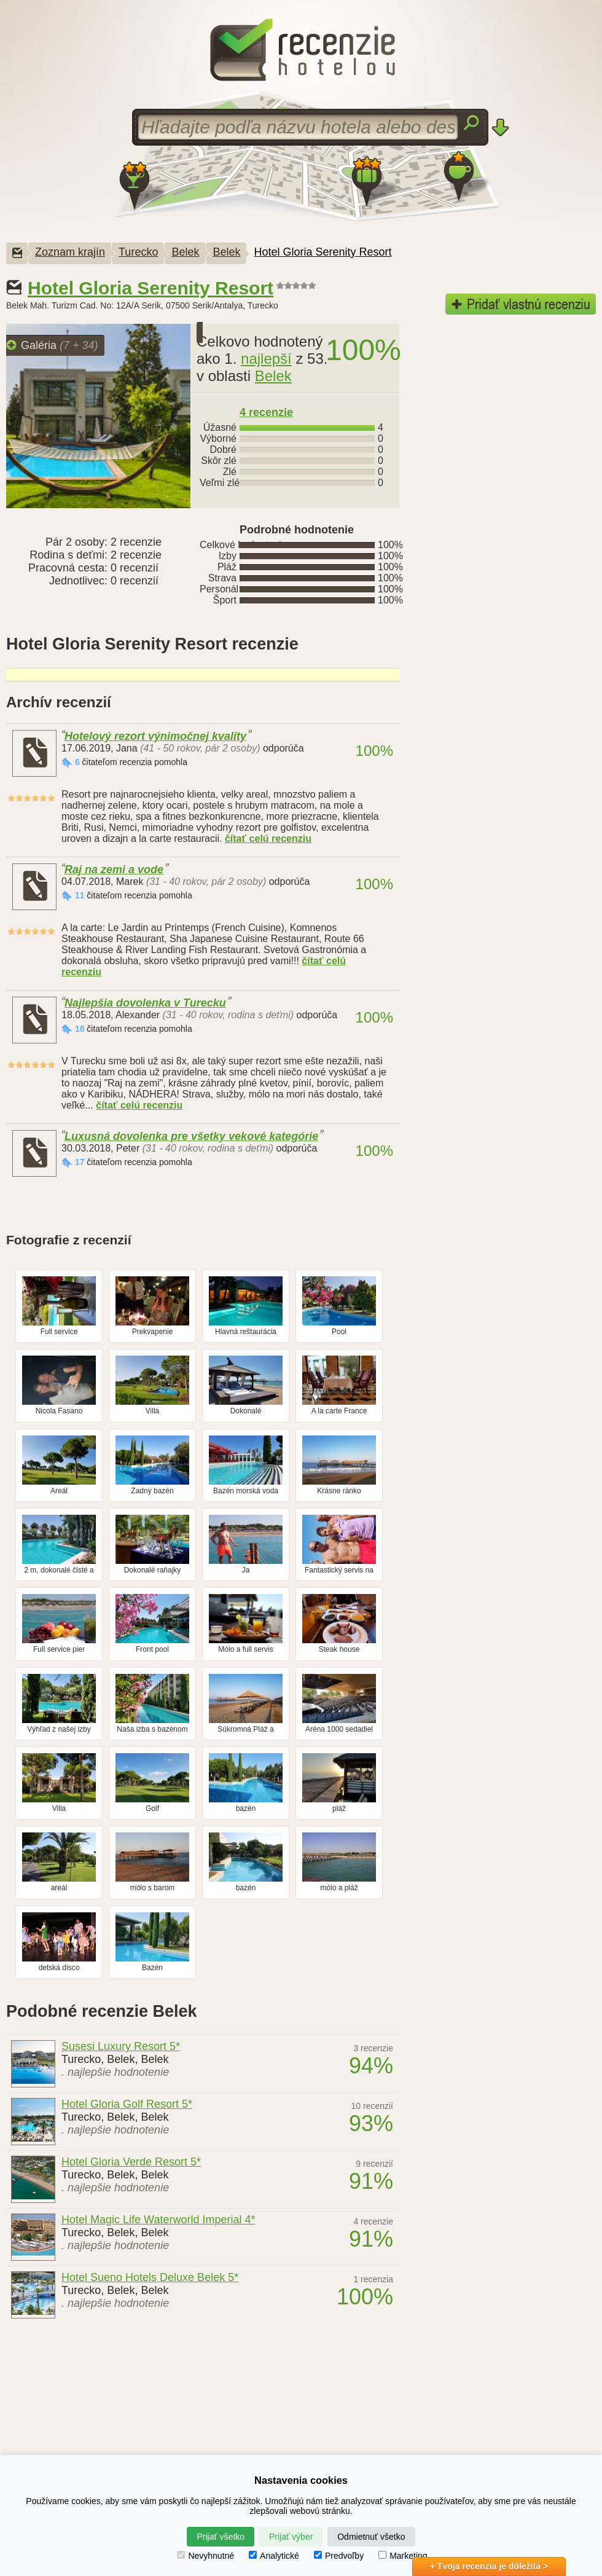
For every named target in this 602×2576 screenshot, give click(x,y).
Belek (185, 252)
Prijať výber (291, 2537)
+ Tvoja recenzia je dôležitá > (489, 2566)
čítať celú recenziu (268, 838)
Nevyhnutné (205, 2556)
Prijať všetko (220, 2537)
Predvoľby (339, 2556)
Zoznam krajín (70, 252)
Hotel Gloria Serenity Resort (322, 252)
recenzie (266, 412)
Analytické (274, 2556)
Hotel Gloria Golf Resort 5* (126, 2104)
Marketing (402, 2556)
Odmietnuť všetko (371, 2537)
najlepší (266, 358)
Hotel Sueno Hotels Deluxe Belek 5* (149, 2277)
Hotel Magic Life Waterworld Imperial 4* (158, 2219)
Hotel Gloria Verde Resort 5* (131, 2162)
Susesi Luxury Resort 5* (120, 2046)
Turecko (138, 252)
